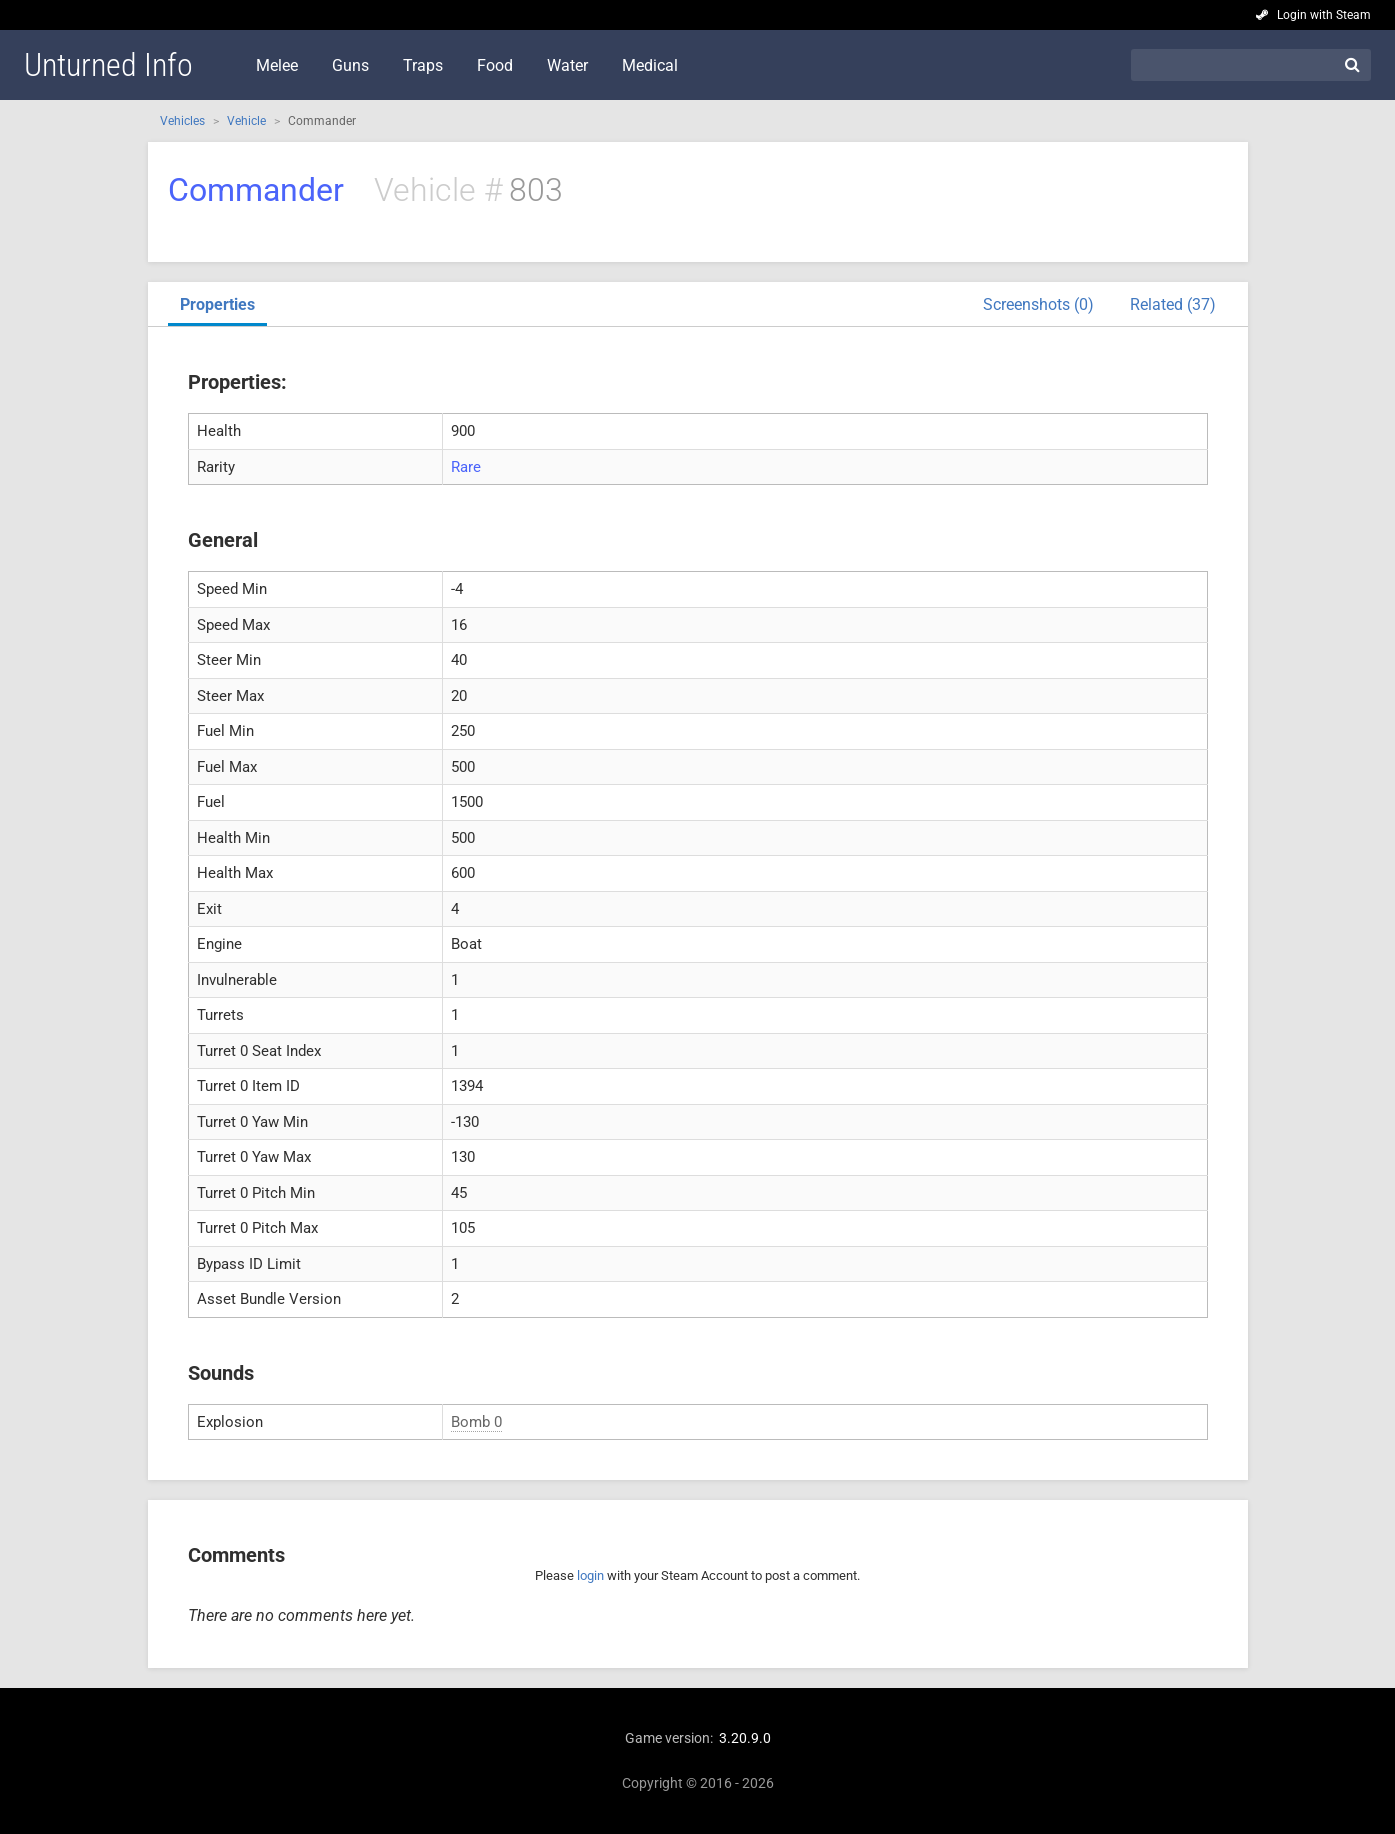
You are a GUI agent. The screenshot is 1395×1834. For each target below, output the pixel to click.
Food (495, 65)
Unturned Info (108, 65)
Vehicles (182, 121)
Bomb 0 (476, 1422)
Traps (423, 65)
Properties (217, 304)
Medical (650, 65)
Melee (277, 65)
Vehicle (246, 121)
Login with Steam (1324, 15)
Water (567, 65)
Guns (350, 65)
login (590, 1575)
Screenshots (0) (1038, 304)
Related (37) (1173, 304)
